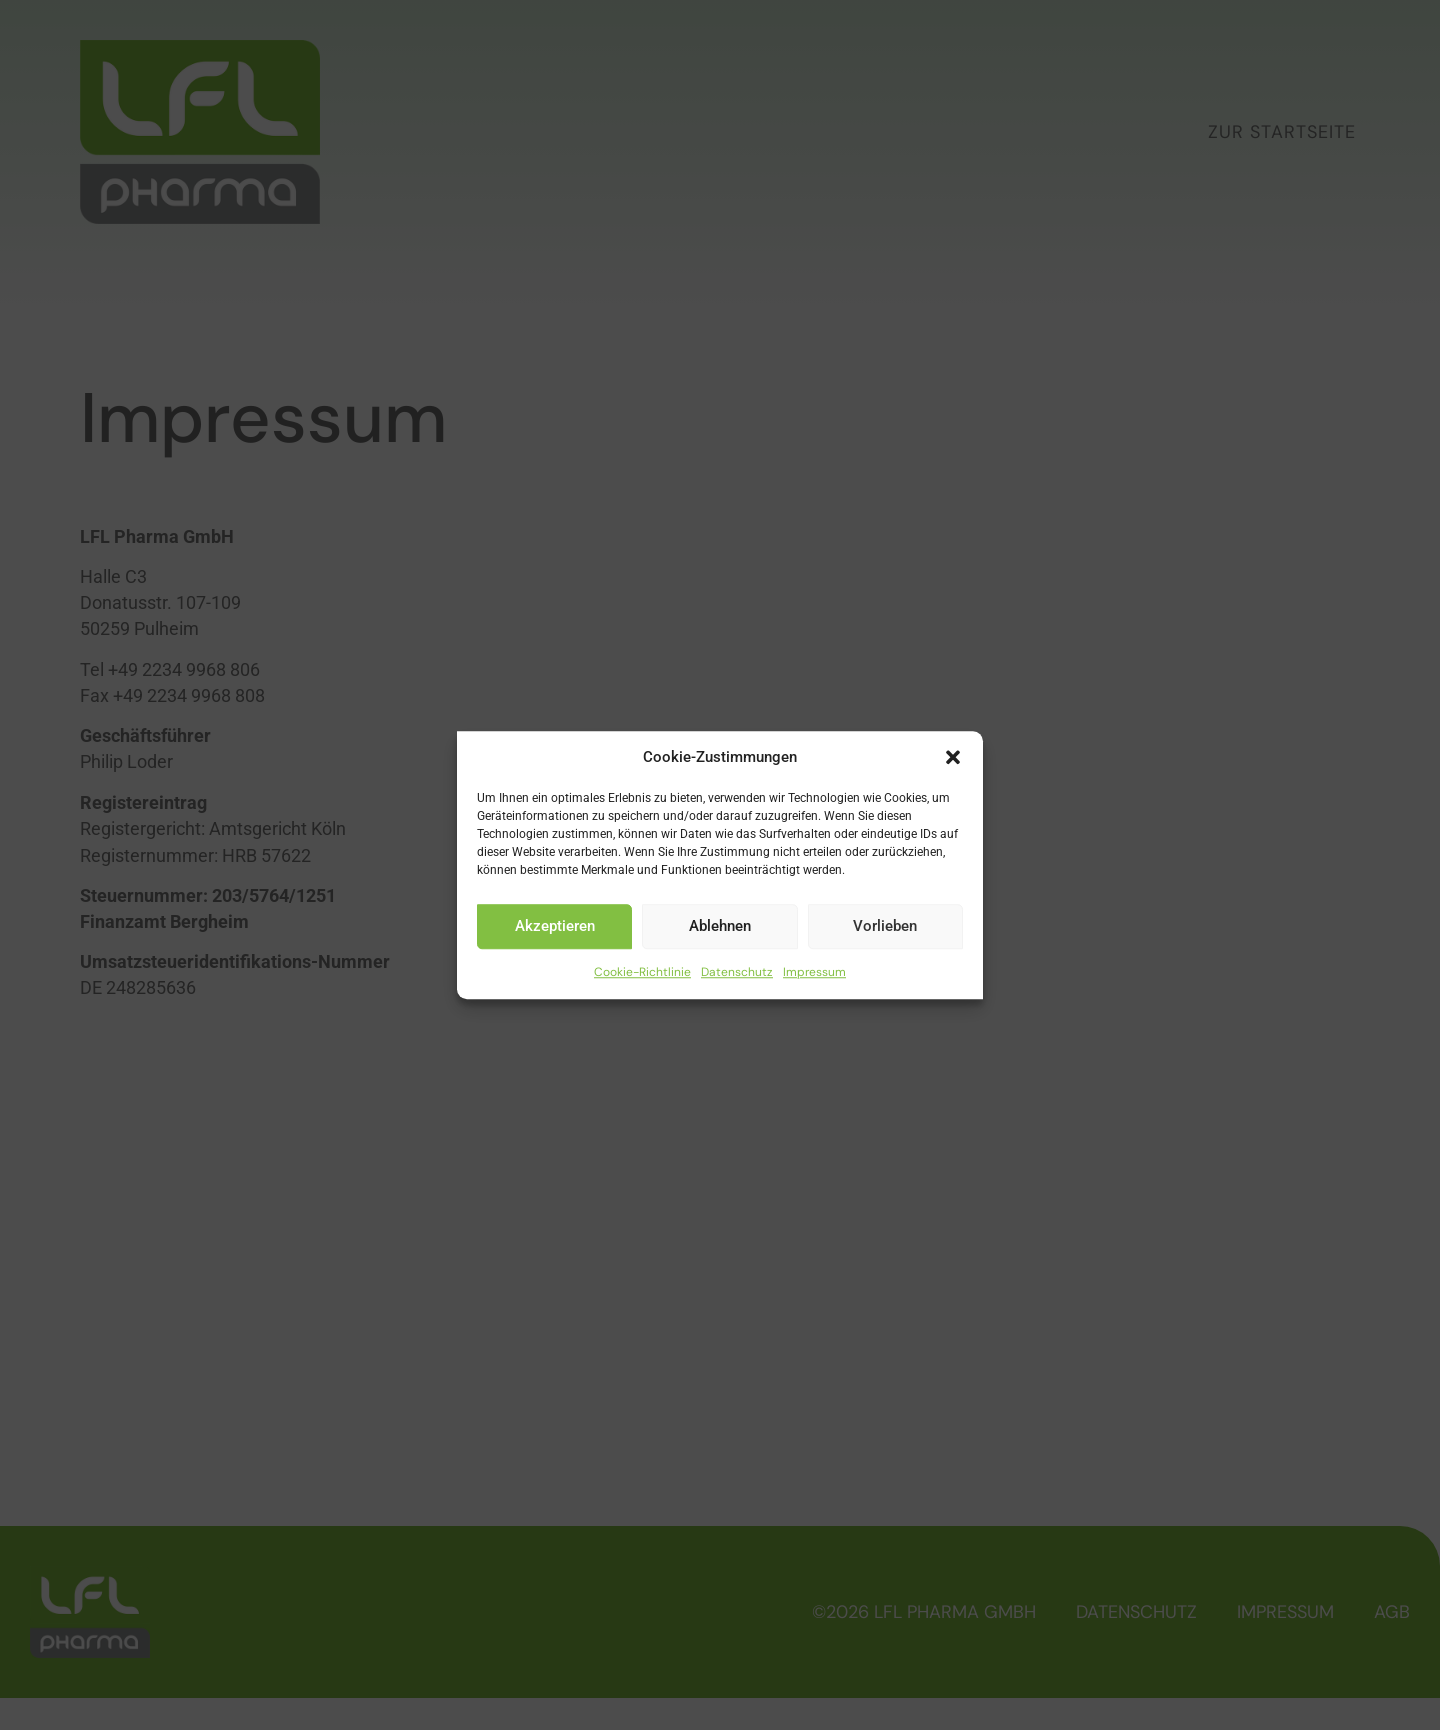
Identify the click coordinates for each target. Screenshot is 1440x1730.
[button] (953, 758)
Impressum (814, 972)
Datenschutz (737, 972)
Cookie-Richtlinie (642, 972)
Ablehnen (720, 926)
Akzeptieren (555, 926)
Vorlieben (885, 926)
